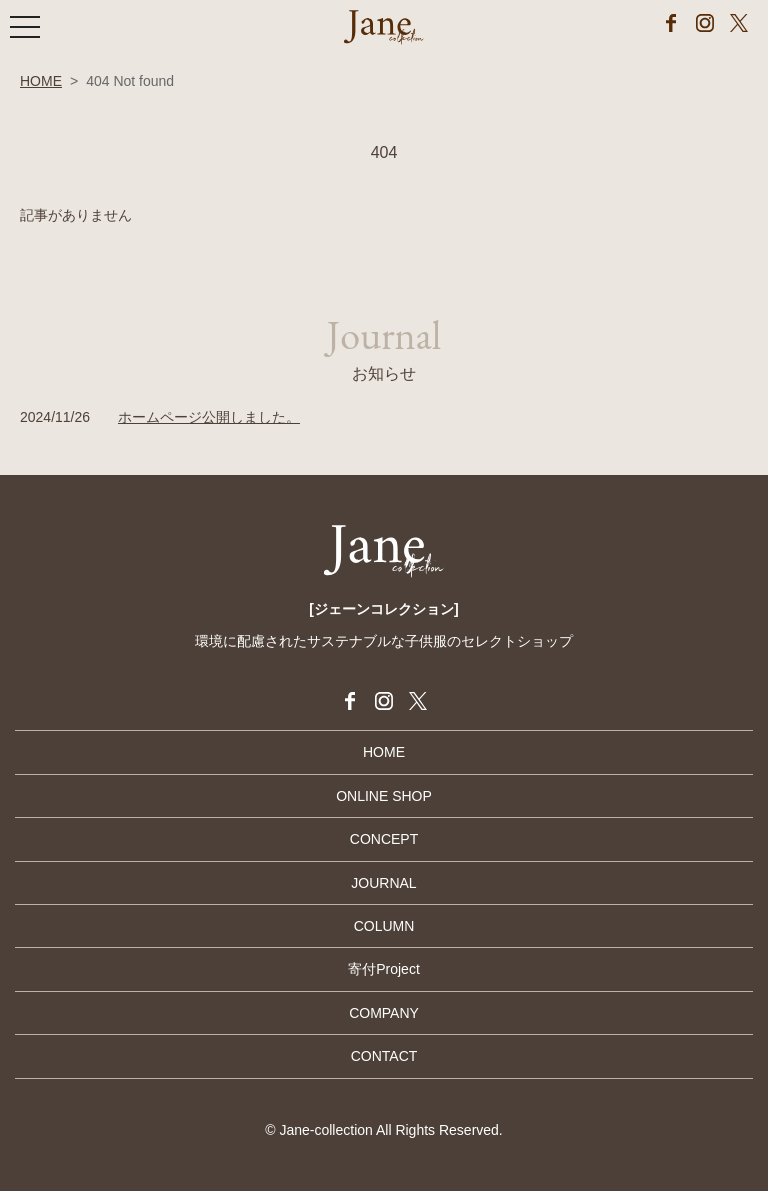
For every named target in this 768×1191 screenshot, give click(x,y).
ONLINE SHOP (384, 796)
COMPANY (384, 1013)
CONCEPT (384, 839)
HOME (41, 81)
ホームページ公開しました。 (209, 417)
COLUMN (384, 926)
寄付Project (384, 969)
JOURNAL (383, 883)
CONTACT (384, 1056)
